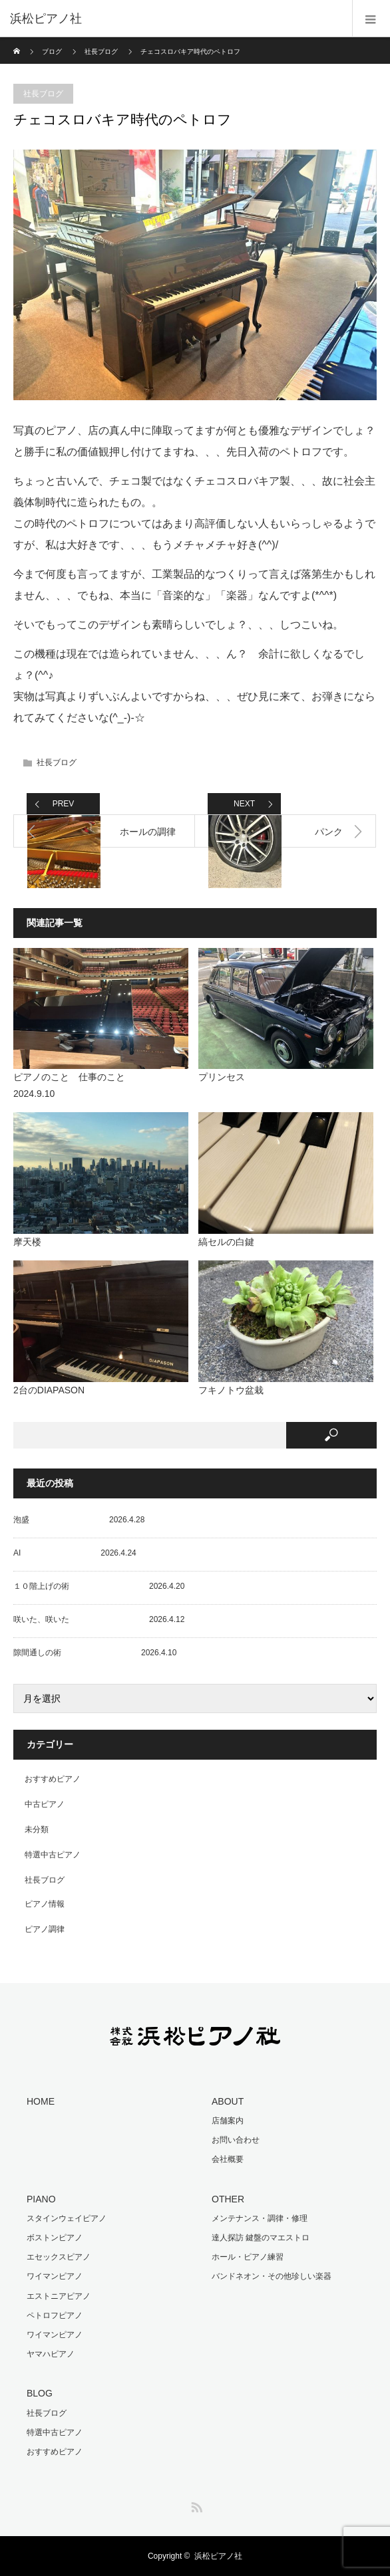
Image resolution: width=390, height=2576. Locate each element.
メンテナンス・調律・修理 (259, 2218)
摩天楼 (27, 1241)
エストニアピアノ (59, 2296)
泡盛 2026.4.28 (78, 1519)
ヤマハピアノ (51, 2354)
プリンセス (221, 1077)
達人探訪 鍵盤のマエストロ (260, 2237)
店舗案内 (228, 2120)
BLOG (40, 2393)
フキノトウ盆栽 (231, 1390)
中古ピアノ (45, 1804)
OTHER (228, 2199)
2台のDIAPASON (49, 1390)
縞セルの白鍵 (226, 1241)
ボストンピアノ (55, 2237)
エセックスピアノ (59, 2257)
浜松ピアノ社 (218, 2556)
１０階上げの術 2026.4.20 (98, 1586)
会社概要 (228, 2159)
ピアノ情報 (45, 1904)
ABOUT (228, 2101)
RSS (195, 2505)
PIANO (41, 2199)
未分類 (37, 1829)
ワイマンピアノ (55, 2276)
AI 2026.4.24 (74, 1553)
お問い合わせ (236, 2140)
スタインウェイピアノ (66, 2218)
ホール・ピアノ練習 (248, 2257)
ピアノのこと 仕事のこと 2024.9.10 (100, 1085)
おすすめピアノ (53, 1779)
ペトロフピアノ (55, 2315)
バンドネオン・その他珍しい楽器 (271, 2276)
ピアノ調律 (45, 1929)
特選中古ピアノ (53, 1854)
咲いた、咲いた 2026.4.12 (98, 1619)
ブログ (52, 51)
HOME (41, 2101)
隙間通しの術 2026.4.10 (94, 1652)
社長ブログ (101, 51)
